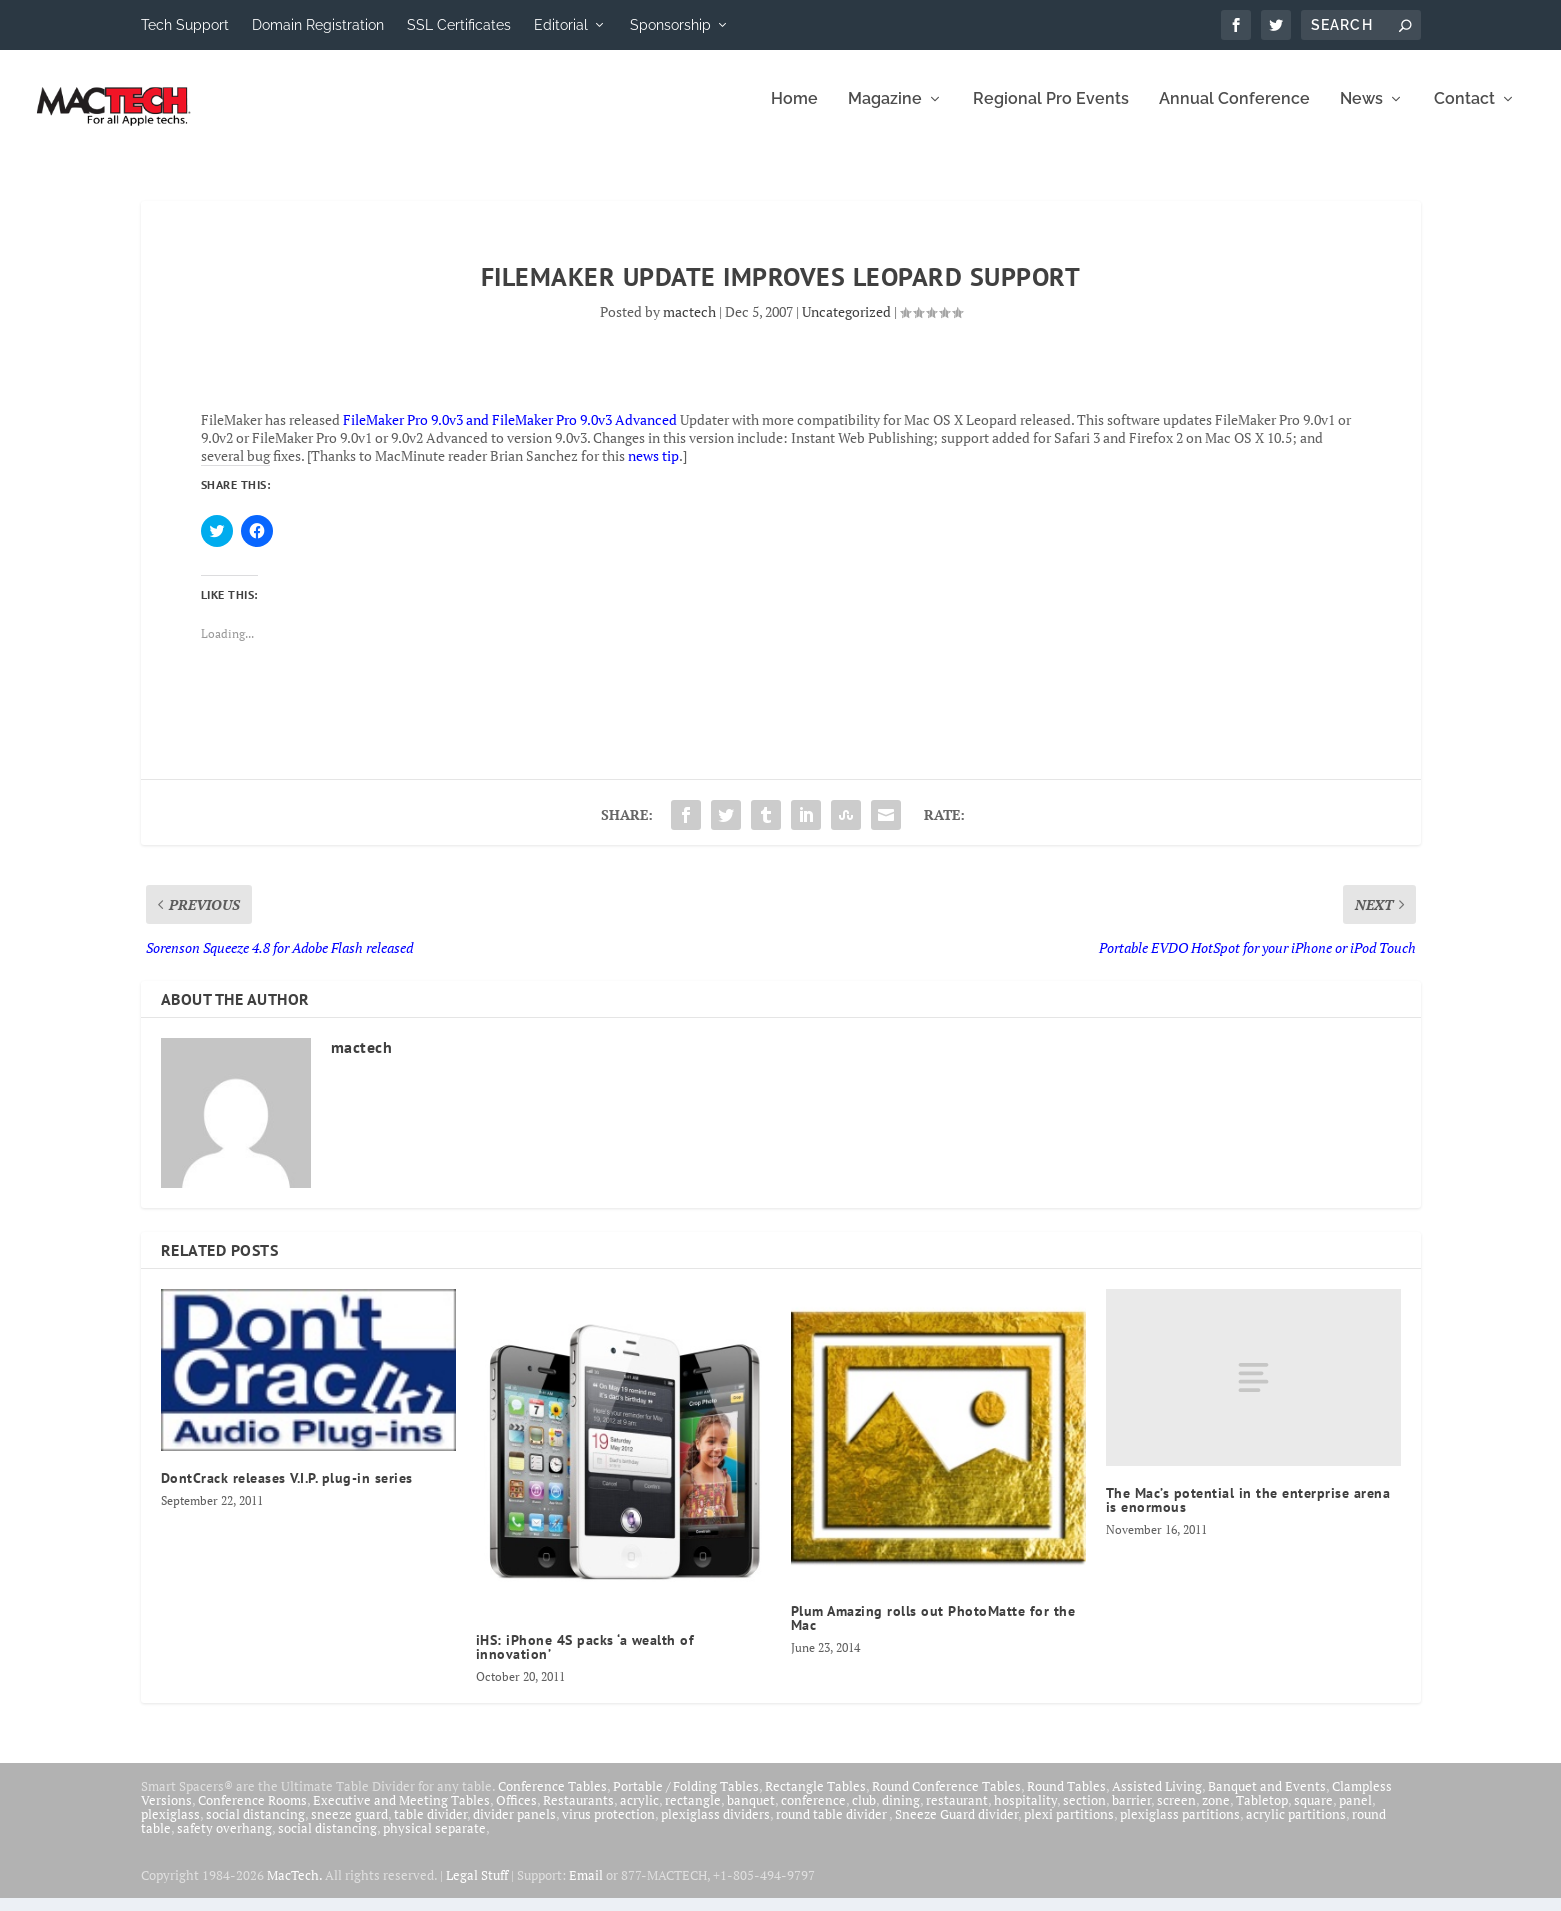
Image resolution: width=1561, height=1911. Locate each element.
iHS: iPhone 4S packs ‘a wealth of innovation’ (585, 1660)
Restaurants (578, 1813)
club (864, 1813)
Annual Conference (1234, 112)
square (1313, 1813)
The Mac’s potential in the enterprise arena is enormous (1248, 1514)
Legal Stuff (477, 1888)
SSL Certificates (459, 25)
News (1361, 112)
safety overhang (224, 1841)
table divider (430, 1827)
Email (586, 1888)
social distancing (255, 1827)
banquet (751, 1813)
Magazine (885, 112)
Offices (516, 1813)
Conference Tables (552, 1799)
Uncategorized (846, 324)
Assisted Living (1157, 1799)
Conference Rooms (252, 1813)
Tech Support (185, 25)
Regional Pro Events (1051, 112)
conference (813, 1813)
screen (1176, 1813)
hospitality (1025, 1813)
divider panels (514, 1827)
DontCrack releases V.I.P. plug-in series (287, 1491)
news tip (653, 469)
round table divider (832, 1827)
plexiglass (170, 1827)
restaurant (957, 1813)
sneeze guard (349, 1827)
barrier (1131, 1813)
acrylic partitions (1296, 1827)
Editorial (561, 25)
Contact (1464, 112)
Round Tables (1066, 1799)
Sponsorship (670, 25)
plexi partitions (1069, 1827)
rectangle (693, 1813)
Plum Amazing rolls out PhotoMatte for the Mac (933, 1632)
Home (794, 112)
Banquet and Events (1267, 1799)
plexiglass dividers (715, 1827)
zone (1216, 1813)
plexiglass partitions (1180, 1827)
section (1084, 1813)
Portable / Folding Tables (686, 1799)
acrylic (639, 1813)
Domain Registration (318, 25)
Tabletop (1262, 1813)
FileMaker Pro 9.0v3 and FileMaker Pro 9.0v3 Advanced (510, 432)
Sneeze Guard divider (956, 1827)
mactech (689, 324)
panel (1355, 1813)
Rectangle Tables (815, 1799)
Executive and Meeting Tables (401, 1813)
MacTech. (294, 1888)
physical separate (434, 1841)
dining (901, 1813)
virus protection (608, 1827)
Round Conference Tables (946, 1799)
